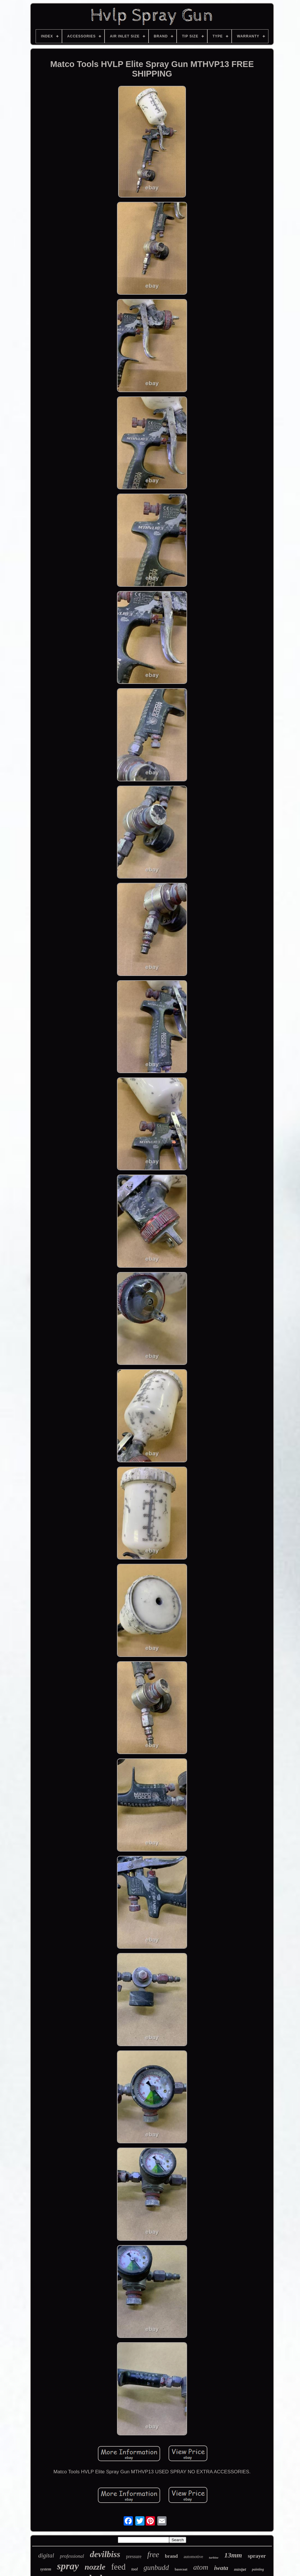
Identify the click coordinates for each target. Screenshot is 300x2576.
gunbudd (156, 2567)
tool (134, 2569)
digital (46, 2555)
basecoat (181, 2569)
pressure (133, 2556)
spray (68, 2566)
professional (72, 2556)
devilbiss (105, 2554)
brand (171, 2556)
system (45, 2569)
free (153, 2554)
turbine (213, 2557)
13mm (233, 2555)
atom (200, 2567)
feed (118, 2566)
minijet (240, 2569)
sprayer (257, 2556)
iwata (221, 2567)
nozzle (95, 2566)
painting (258, 2569)
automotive (193, 2556)
